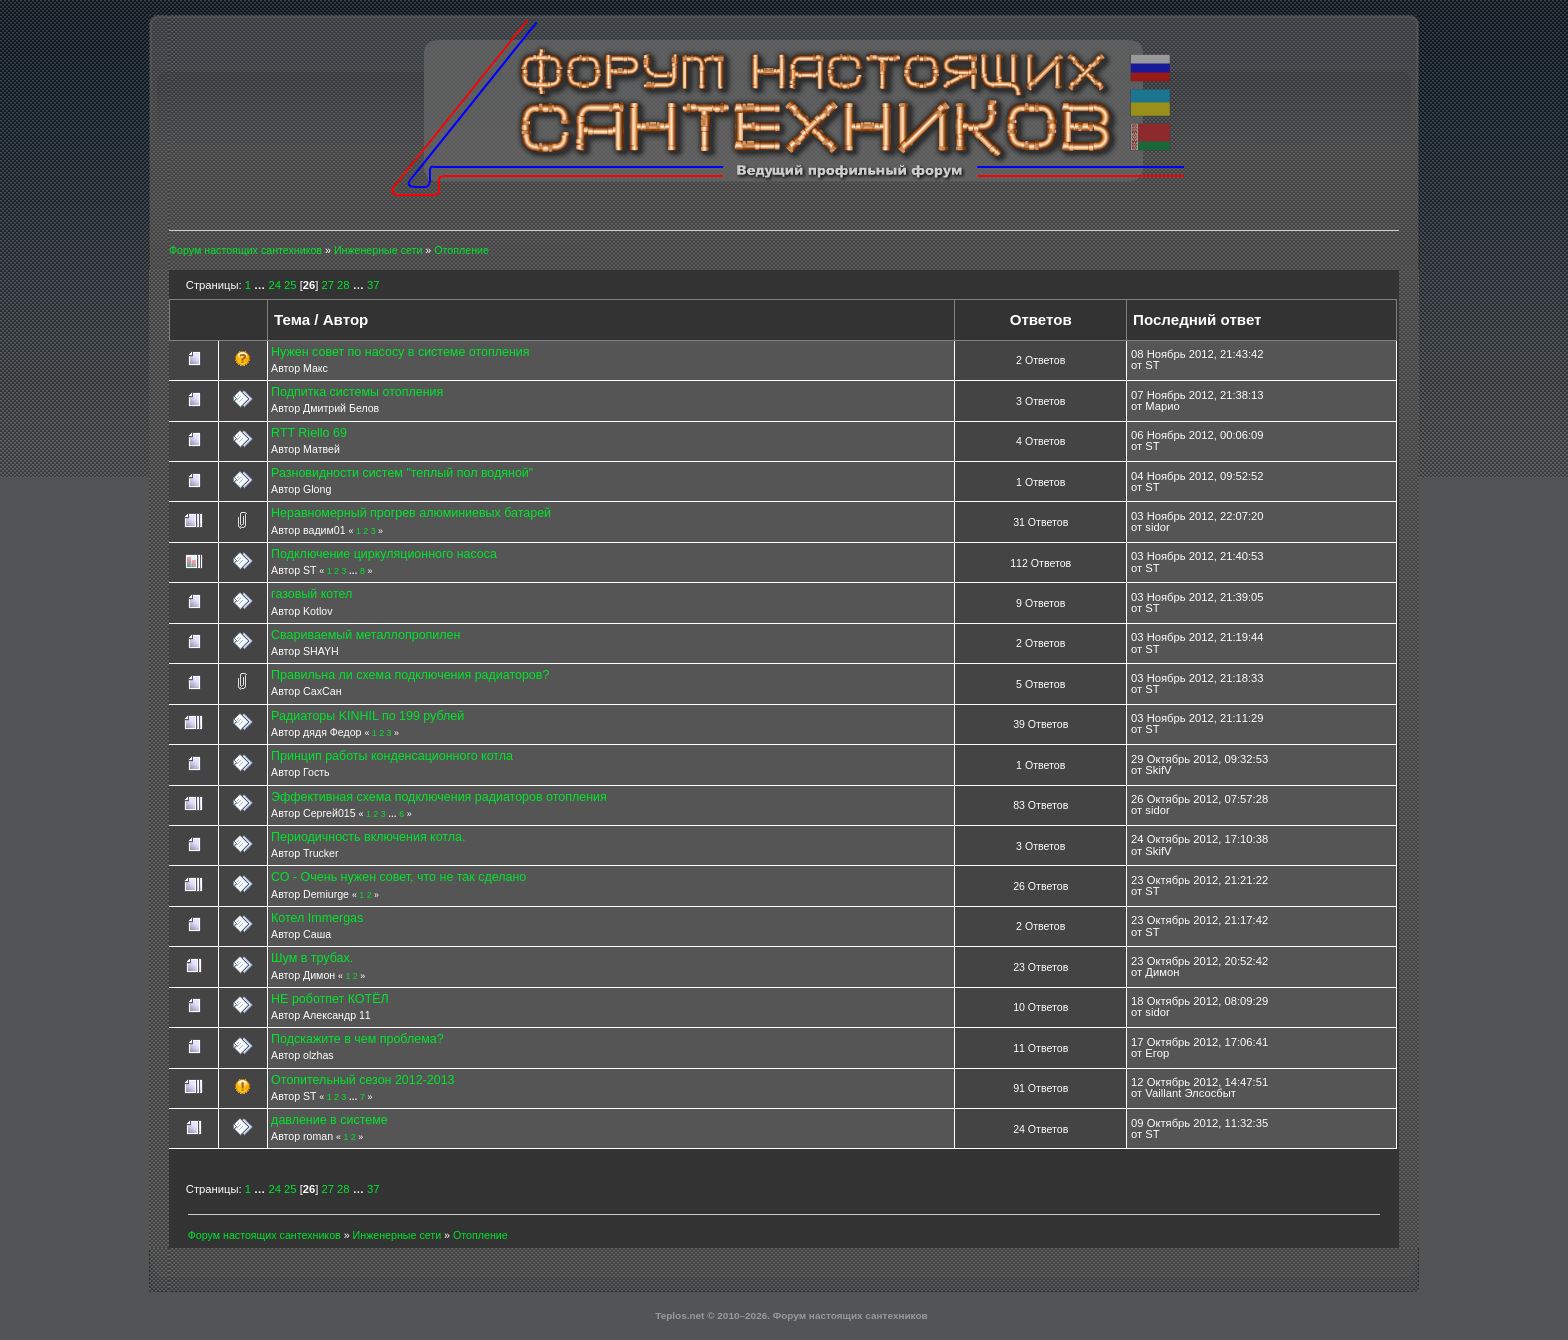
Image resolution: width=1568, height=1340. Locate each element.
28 (343, 285)
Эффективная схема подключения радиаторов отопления (439, 797)
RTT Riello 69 (309, 433)
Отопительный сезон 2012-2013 (362, 1080)
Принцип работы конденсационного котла (392, 756)
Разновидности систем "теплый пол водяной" (402, 473)
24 (274, 285)
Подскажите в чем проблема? (357, 1039)
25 (290, 285)
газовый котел (311, 594)
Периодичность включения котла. (368, 837)
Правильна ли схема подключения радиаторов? (410, 675)
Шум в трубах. (312, 958)
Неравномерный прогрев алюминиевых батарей (411, 513)
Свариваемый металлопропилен (365, 635)
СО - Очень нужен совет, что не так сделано (398, 877)
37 (373, 285)
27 (327, 285)
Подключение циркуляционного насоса (384, 554)
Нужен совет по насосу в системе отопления (400, 352)
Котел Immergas (317, 918)
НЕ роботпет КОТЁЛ (330, 999)
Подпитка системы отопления (357, 392)
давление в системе (329, 1120)
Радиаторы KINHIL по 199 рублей (367, 716)
